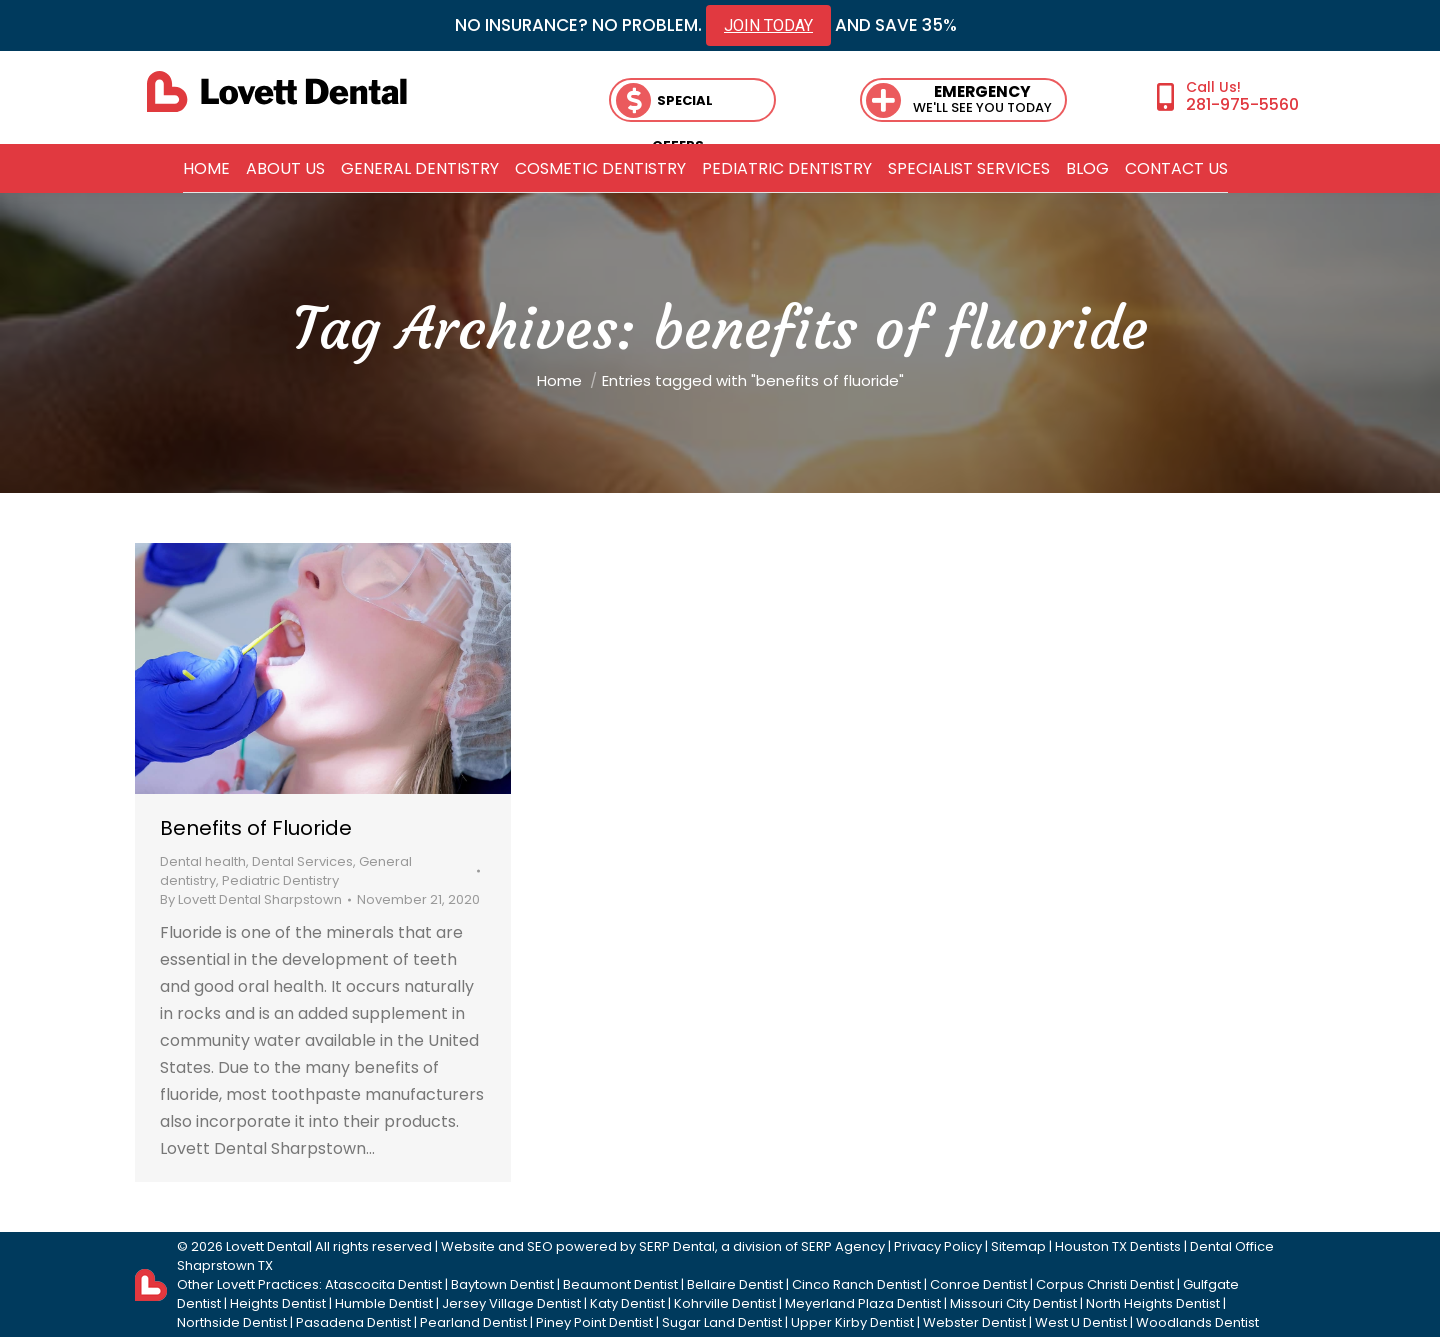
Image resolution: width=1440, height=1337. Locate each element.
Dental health (203, 861)
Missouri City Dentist (1013, 1303)
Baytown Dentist (502, 1284)
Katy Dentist (627, 1303)
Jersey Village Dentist (511, 1303)
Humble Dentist (384, 1303)
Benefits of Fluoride (256, 828)
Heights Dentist (278, 1303)
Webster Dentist (974, 1322)
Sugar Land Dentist (722, 1322)
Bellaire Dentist (735, 1284)
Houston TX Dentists (1118, 1246)
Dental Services (302, 861)
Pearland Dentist (473, 1322)
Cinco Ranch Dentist (856, 1284)
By (251, 899)
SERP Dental (677, 1246)
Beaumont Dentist (620, 1284)
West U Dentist (1081, 1322)
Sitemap (1018, 1246)
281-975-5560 (1242, 104)
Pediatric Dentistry (280, 880)
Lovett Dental (267, 1246)
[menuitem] (206, 169)
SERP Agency (843, 1246)
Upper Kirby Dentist (852, 1322)
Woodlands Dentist (1197, 1322)
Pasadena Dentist (353, 1322)
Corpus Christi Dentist (1105, 1284)
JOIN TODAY (768, 25)
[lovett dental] (277, 91)
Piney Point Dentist (594, 1322)
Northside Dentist (232, 1322)
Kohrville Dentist (725, 1303)
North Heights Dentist (1153, 1303)
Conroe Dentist (978, 1284)
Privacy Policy (938, 1246)
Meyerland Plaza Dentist (863, 1303)
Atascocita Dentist (383, 1284)
